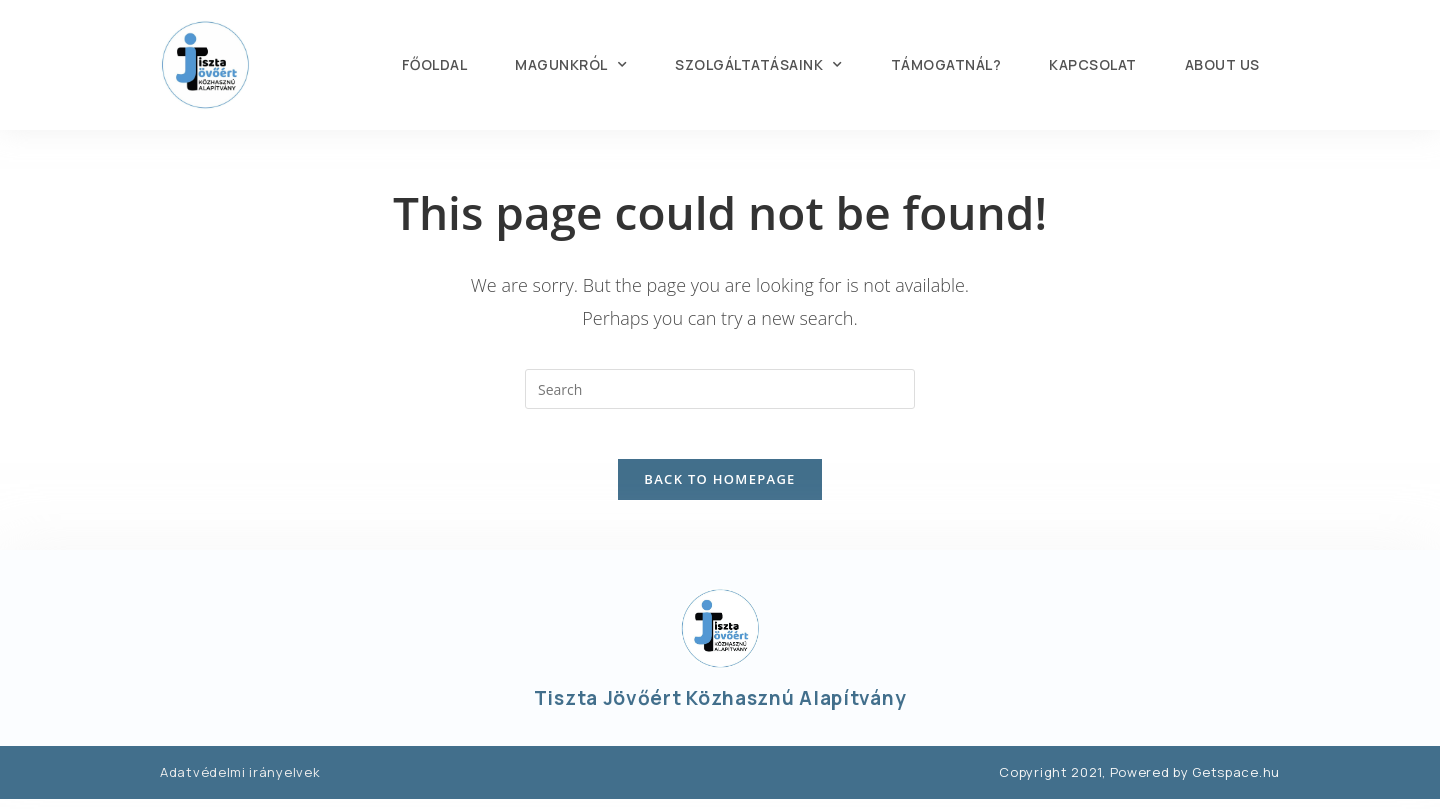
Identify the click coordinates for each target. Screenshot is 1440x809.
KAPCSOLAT (1093, 64)
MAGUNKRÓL (571, 65)
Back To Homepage (719, 489)
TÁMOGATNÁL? (946, 64)
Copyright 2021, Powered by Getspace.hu (1139, 782)
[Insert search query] (720, 389)
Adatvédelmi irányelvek (240, 782)
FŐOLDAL (435, 64)
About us (1222, 64)
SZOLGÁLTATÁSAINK (759, 65)
